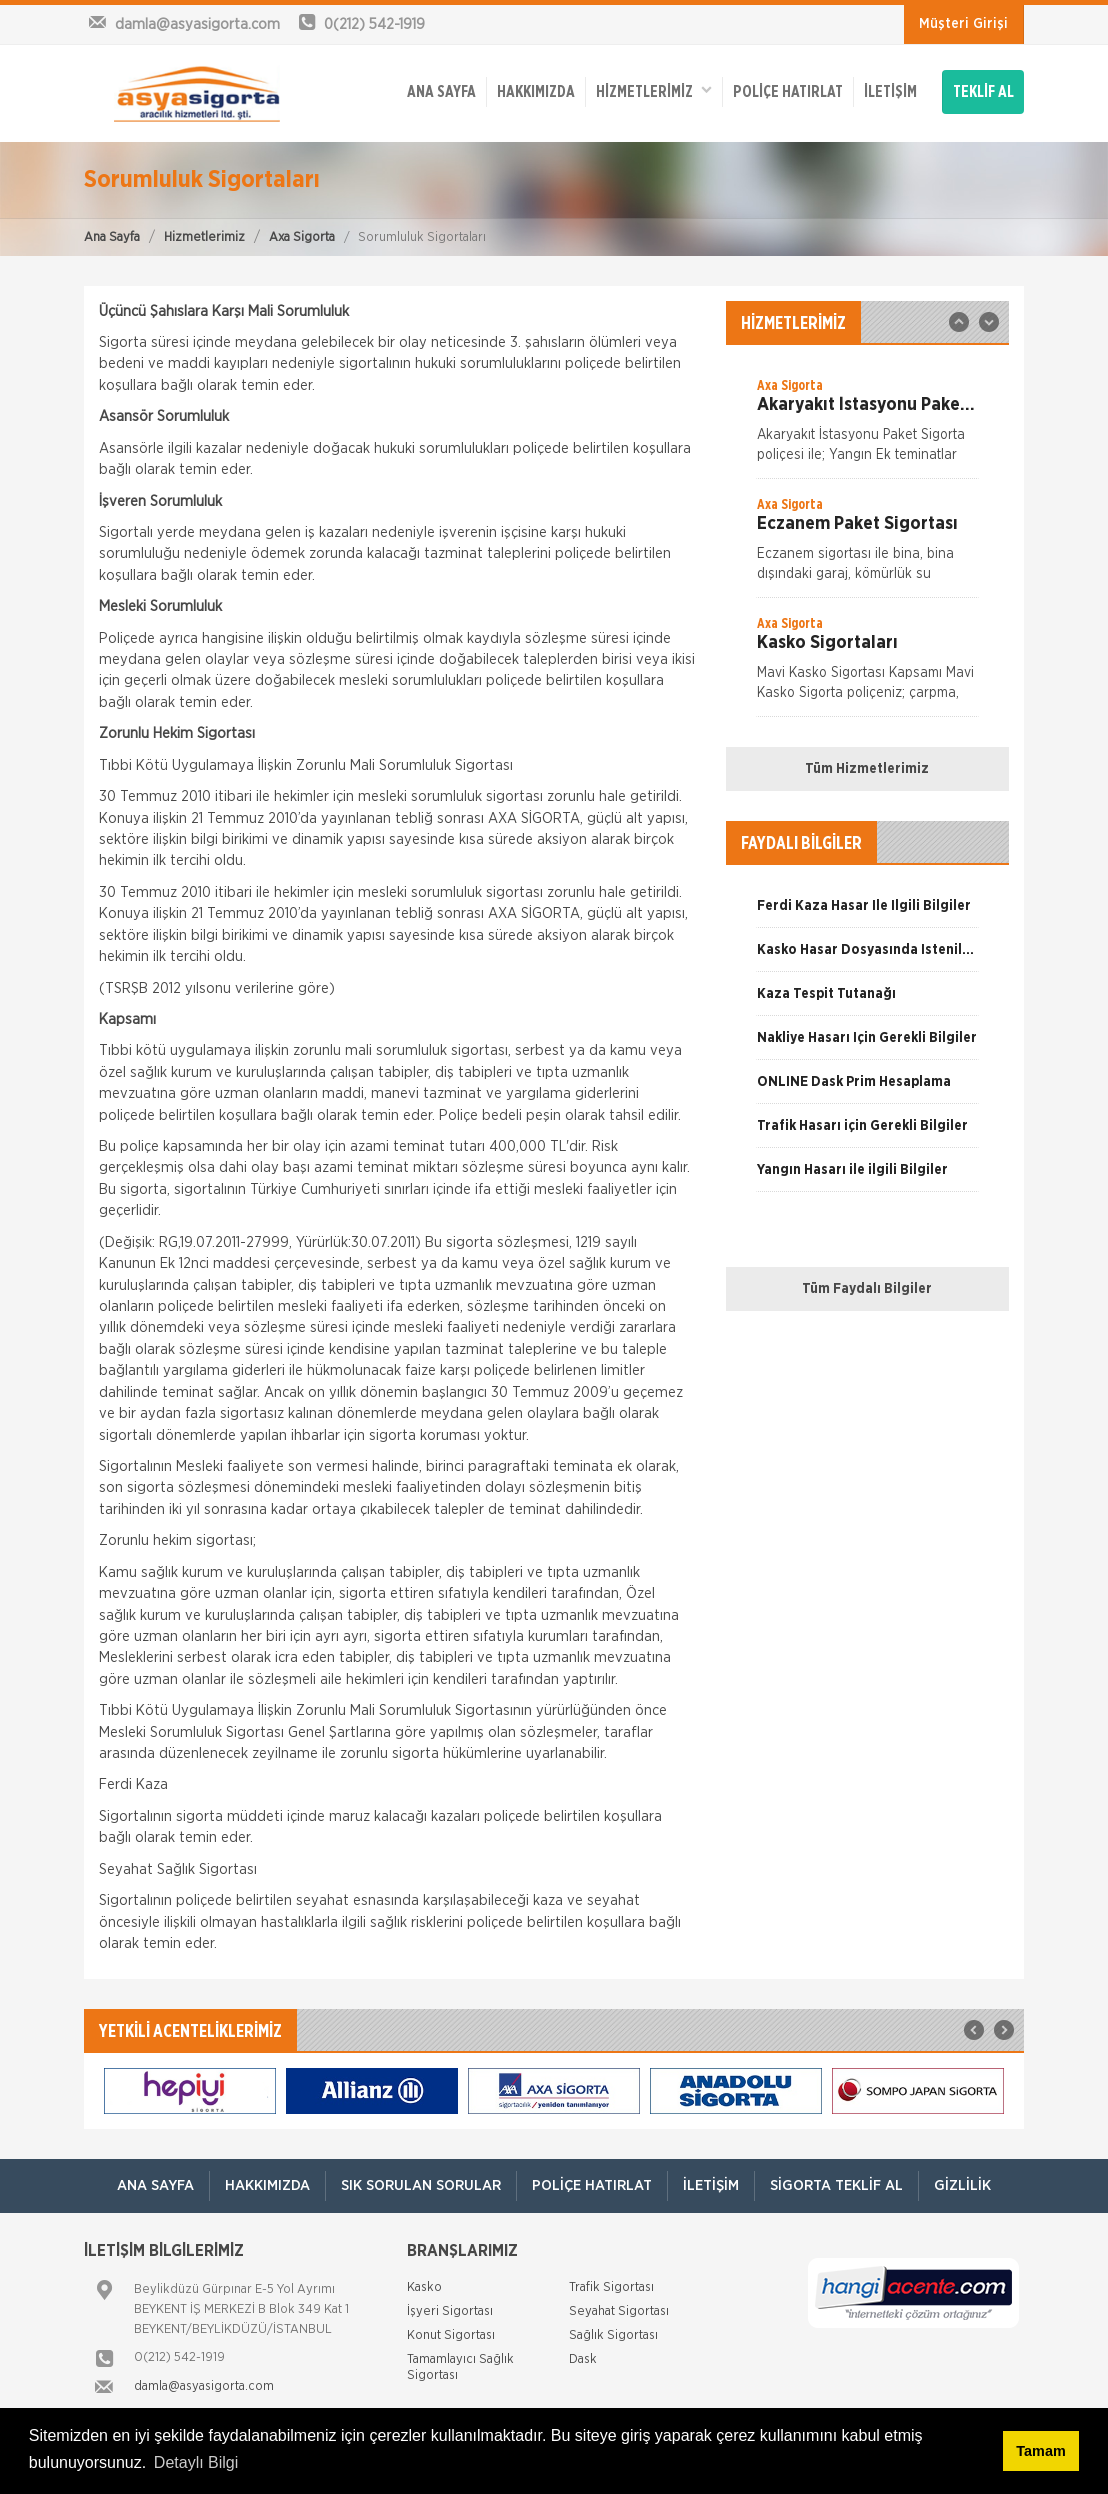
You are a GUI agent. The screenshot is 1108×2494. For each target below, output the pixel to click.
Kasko (424, 2287)
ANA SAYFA (441, 92)
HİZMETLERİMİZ (654, 90)
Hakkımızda (536, 92)
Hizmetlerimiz (204, 237)
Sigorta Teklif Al (836, 2185)
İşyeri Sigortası (450, 2311)
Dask (583, 2359)
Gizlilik (962, 2185)
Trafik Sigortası (611, 2287)
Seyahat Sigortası (619, 2311)
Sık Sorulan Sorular (421, 2185)
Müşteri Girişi (963, 24)
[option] (867, 427)
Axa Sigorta (302, 237)
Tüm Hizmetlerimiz (867, 769)
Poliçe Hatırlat (788, 92)
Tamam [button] (1040, 2451)
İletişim (890, 92)
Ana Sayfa (112, 237)
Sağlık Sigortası (613, 2335)
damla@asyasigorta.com (204, 2386)
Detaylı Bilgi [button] (196, 2462)
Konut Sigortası (451, 2335)
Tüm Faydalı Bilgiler (867, 1289)
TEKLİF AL (983, 92)
